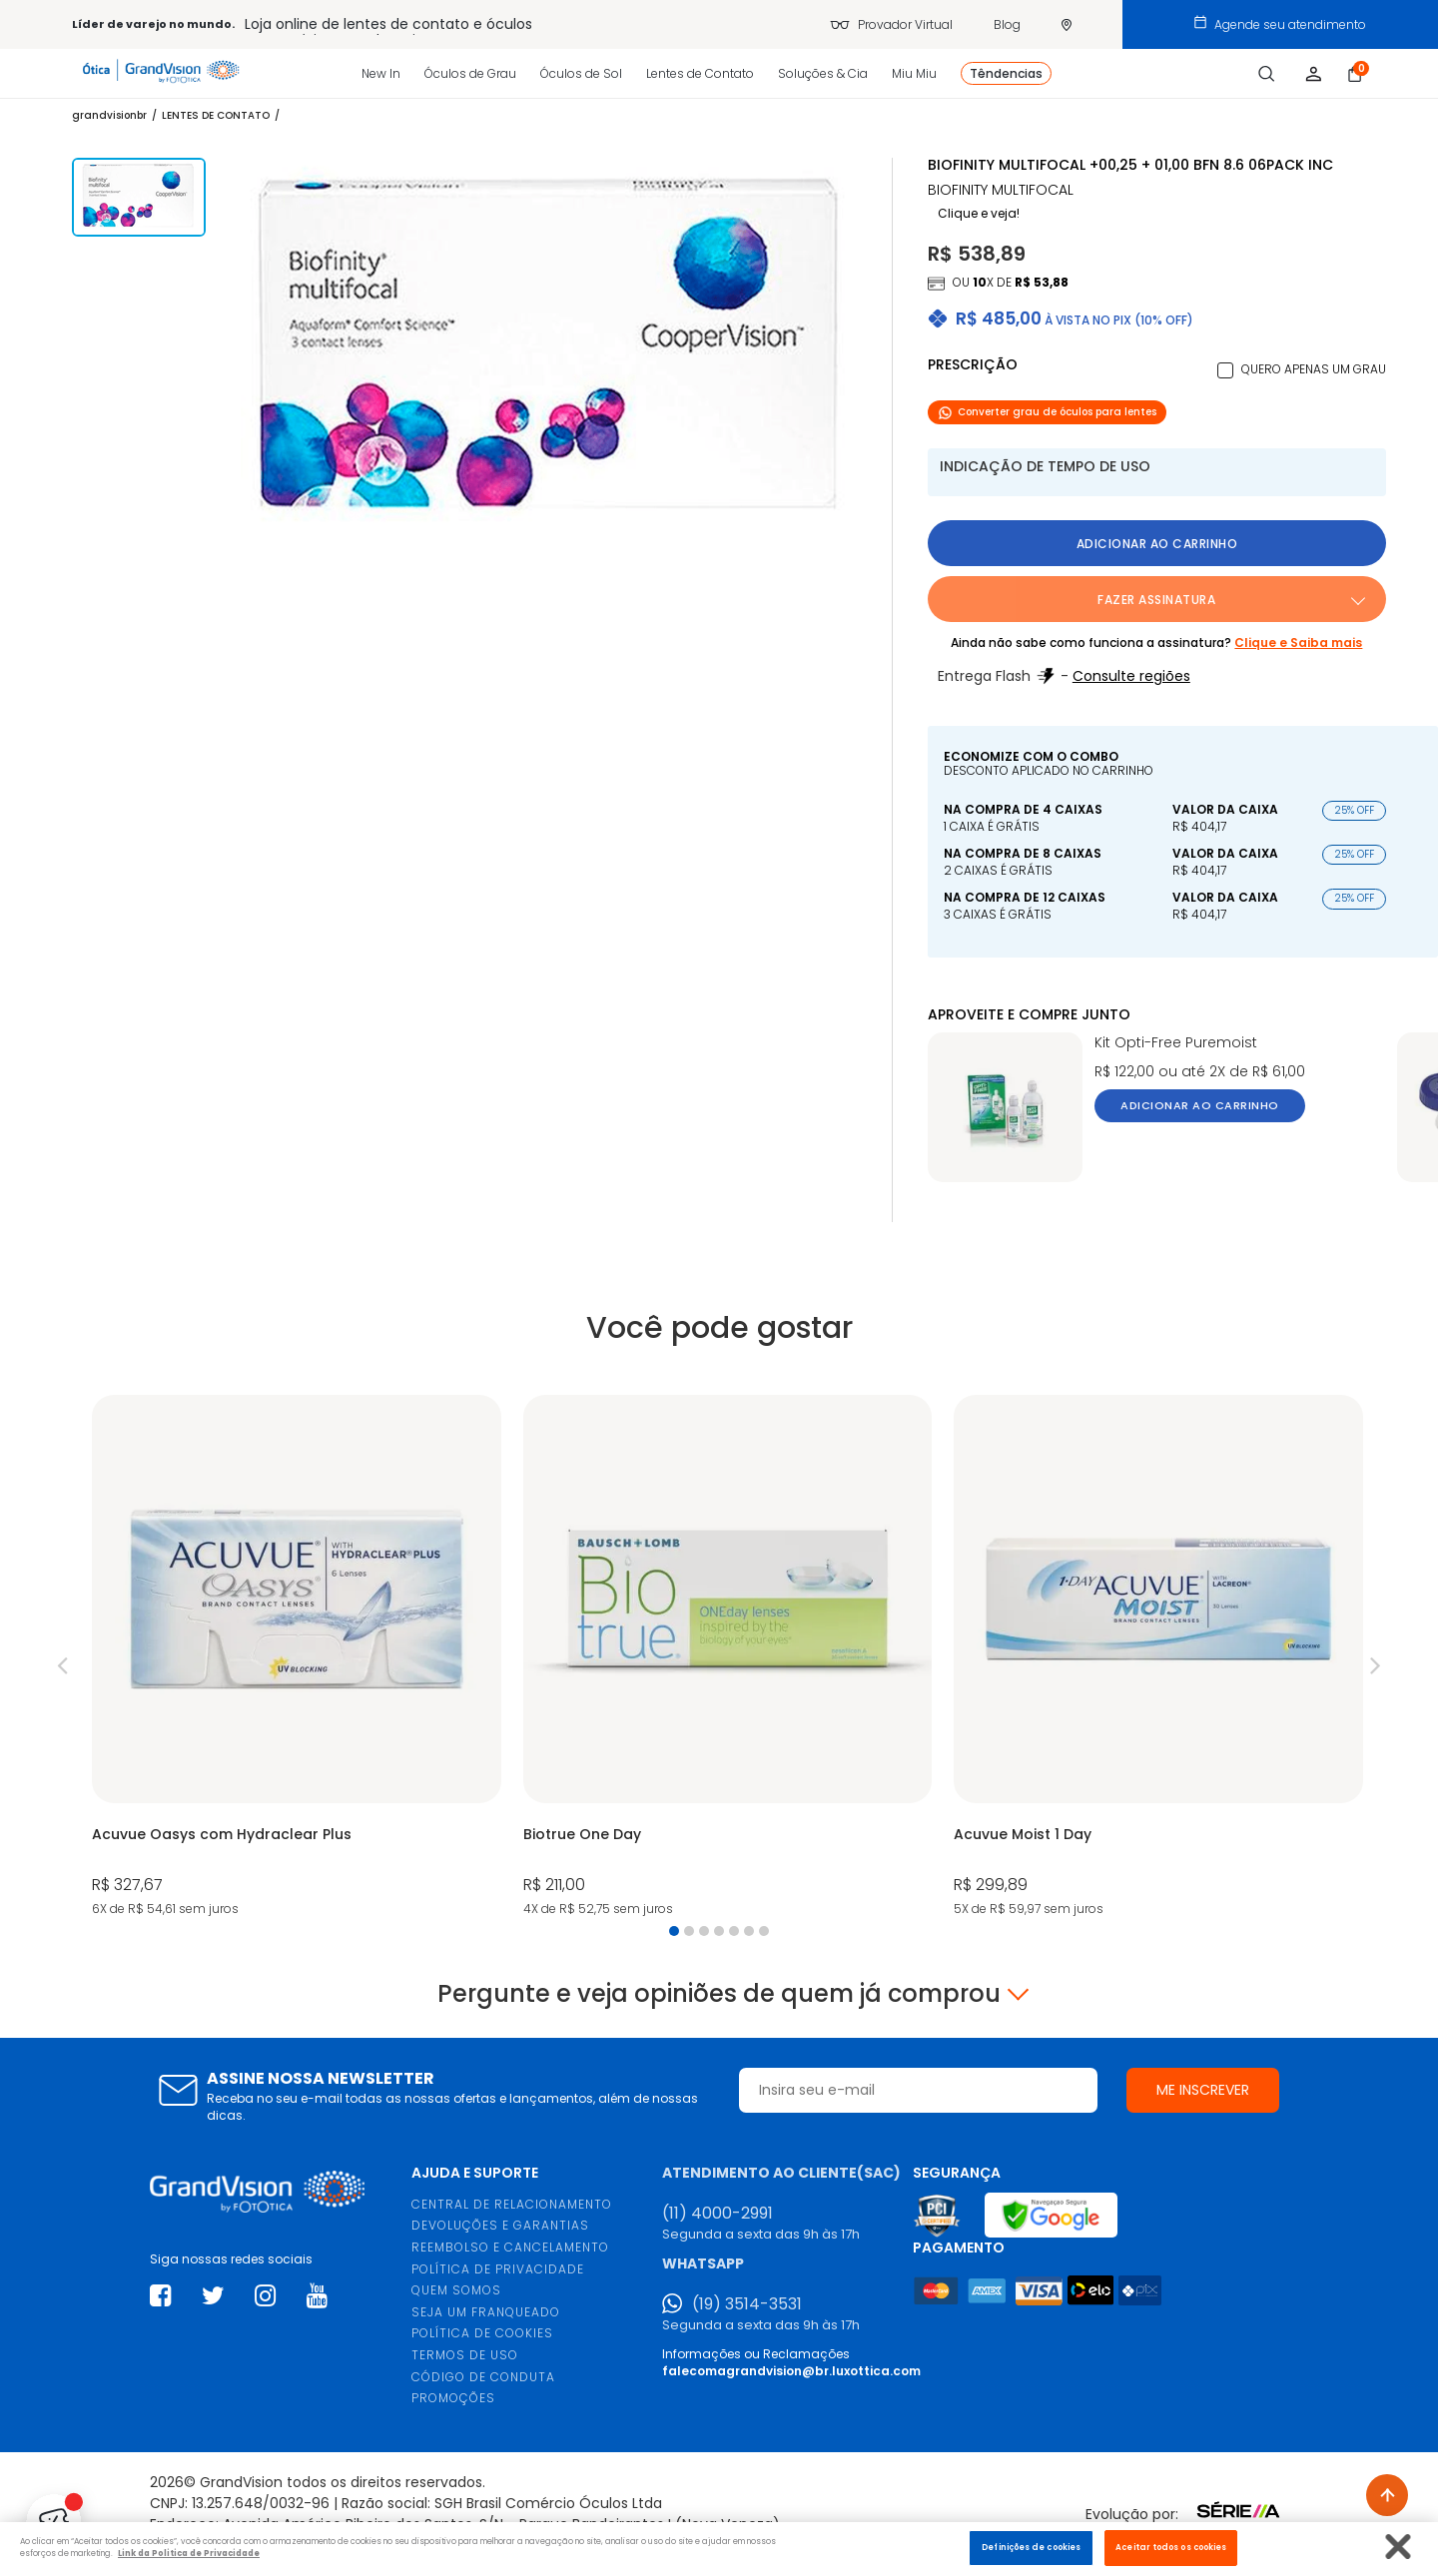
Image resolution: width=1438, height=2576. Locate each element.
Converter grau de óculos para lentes (1047, 411)
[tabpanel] (296, 1658)
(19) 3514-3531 (747, 2304)
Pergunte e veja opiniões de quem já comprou (719, 1994)
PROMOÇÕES (453, 2397)
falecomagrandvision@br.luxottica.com (791, 2370)
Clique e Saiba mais (1298, 642)
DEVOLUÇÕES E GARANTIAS (500, 2225)
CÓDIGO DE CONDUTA (483, 2376)
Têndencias (1006, 73)
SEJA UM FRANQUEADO (485, 2311)
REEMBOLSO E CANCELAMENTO (510, 2247)
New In (380, 73)
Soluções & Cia (823, 73)
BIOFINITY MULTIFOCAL (1001, 190)
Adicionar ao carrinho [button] (1157, 543)
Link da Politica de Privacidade (189, 2553)
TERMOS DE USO (464, 2354)
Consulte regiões (1131, 676)
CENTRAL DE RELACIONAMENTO (511, 2204)
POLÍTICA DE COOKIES (482, 2332)
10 (980, 282)
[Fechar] (1398, 2546)
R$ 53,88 (1042, 282)
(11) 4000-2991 (717, 2214)
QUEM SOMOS (456, 2289)
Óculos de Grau (470, 73)
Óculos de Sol (581, 73)
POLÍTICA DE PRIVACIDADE (497, 2268)
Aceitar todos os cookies (1170, 2547)
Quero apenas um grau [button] (1313, 368)
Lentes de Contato (700, 73)
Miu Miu (914, 73)
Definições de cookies (1031, 2547)
